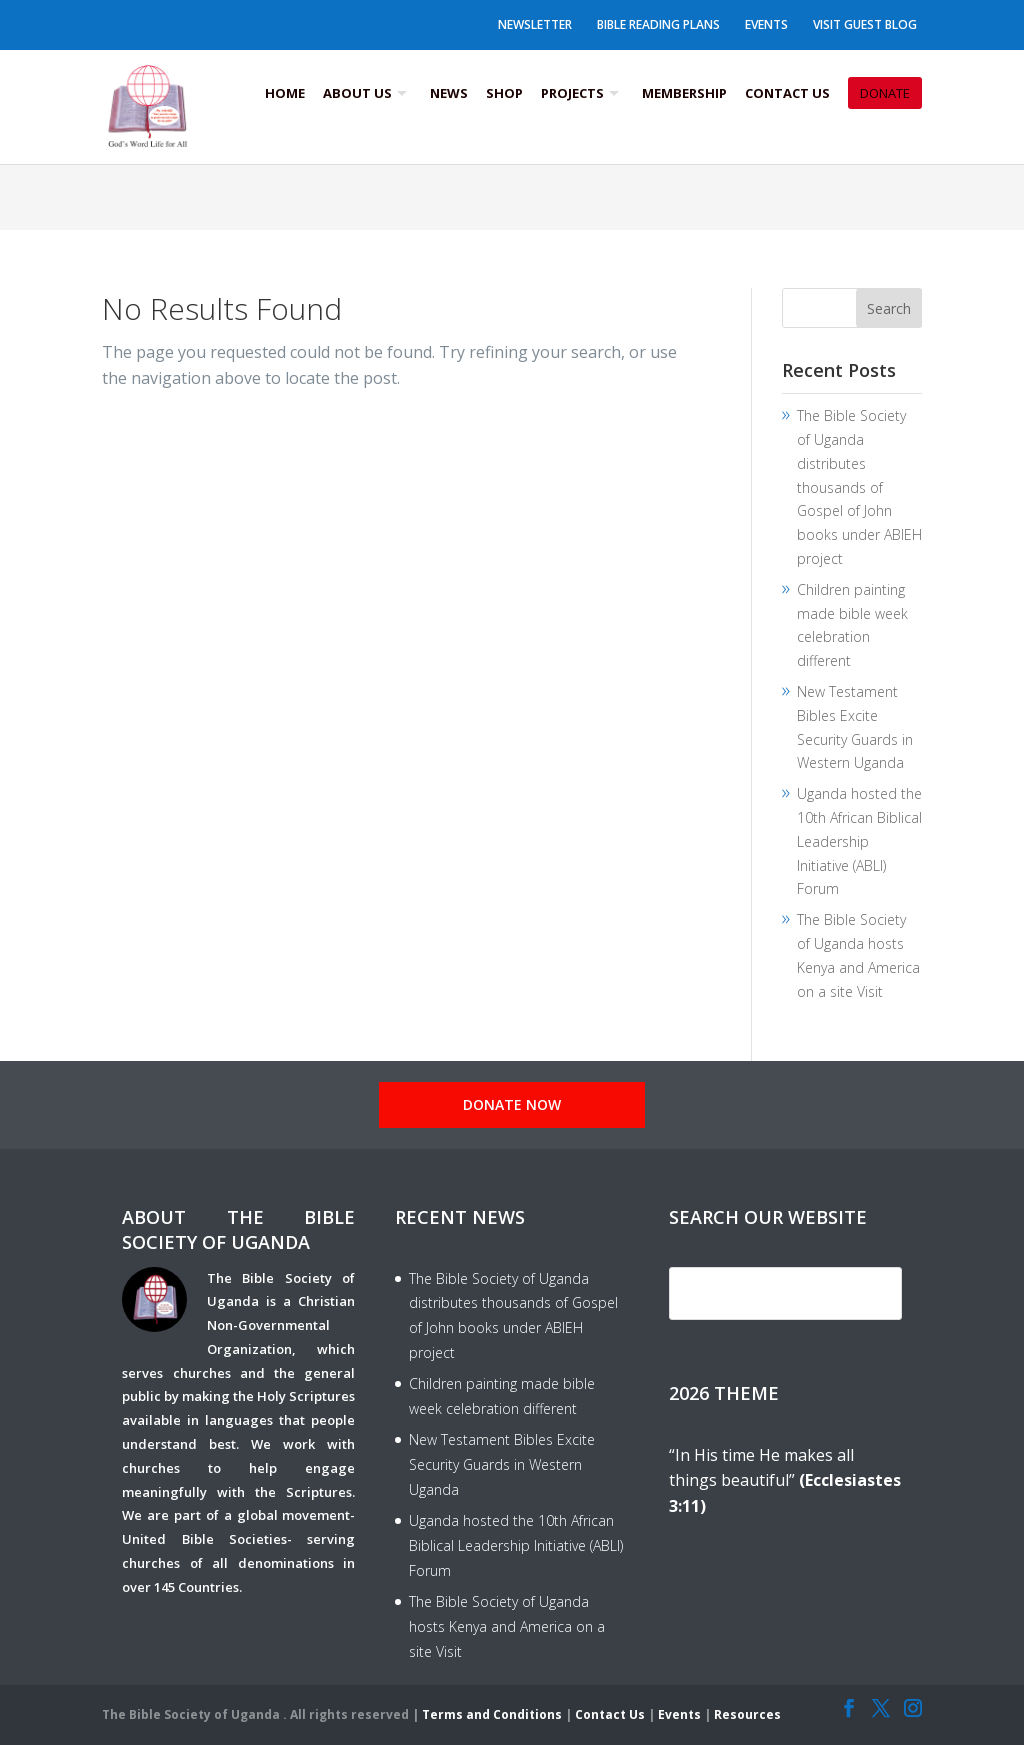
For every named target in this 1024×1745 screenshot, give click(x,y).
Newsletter (535, 24)
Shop (504, 93)
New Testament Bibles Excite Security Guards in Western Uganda (502, 1464)
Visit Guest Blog (865, 24)
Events (766, 24)
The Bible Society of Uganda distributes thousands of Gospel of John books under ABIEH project (859, 487)
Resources (747, 1714)
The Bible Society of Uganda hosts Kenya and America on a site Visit (507, 1626)
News (449, 93)
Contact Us (787, 93)
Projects (572, 93)
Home (285, 93)
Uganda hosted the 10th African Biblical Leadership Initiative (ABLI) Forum (859, 841)
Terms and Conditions (492, 1714)
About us (357, 93)
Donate (885, 93)
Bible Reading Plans (658, 24)
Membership (684, 93)
